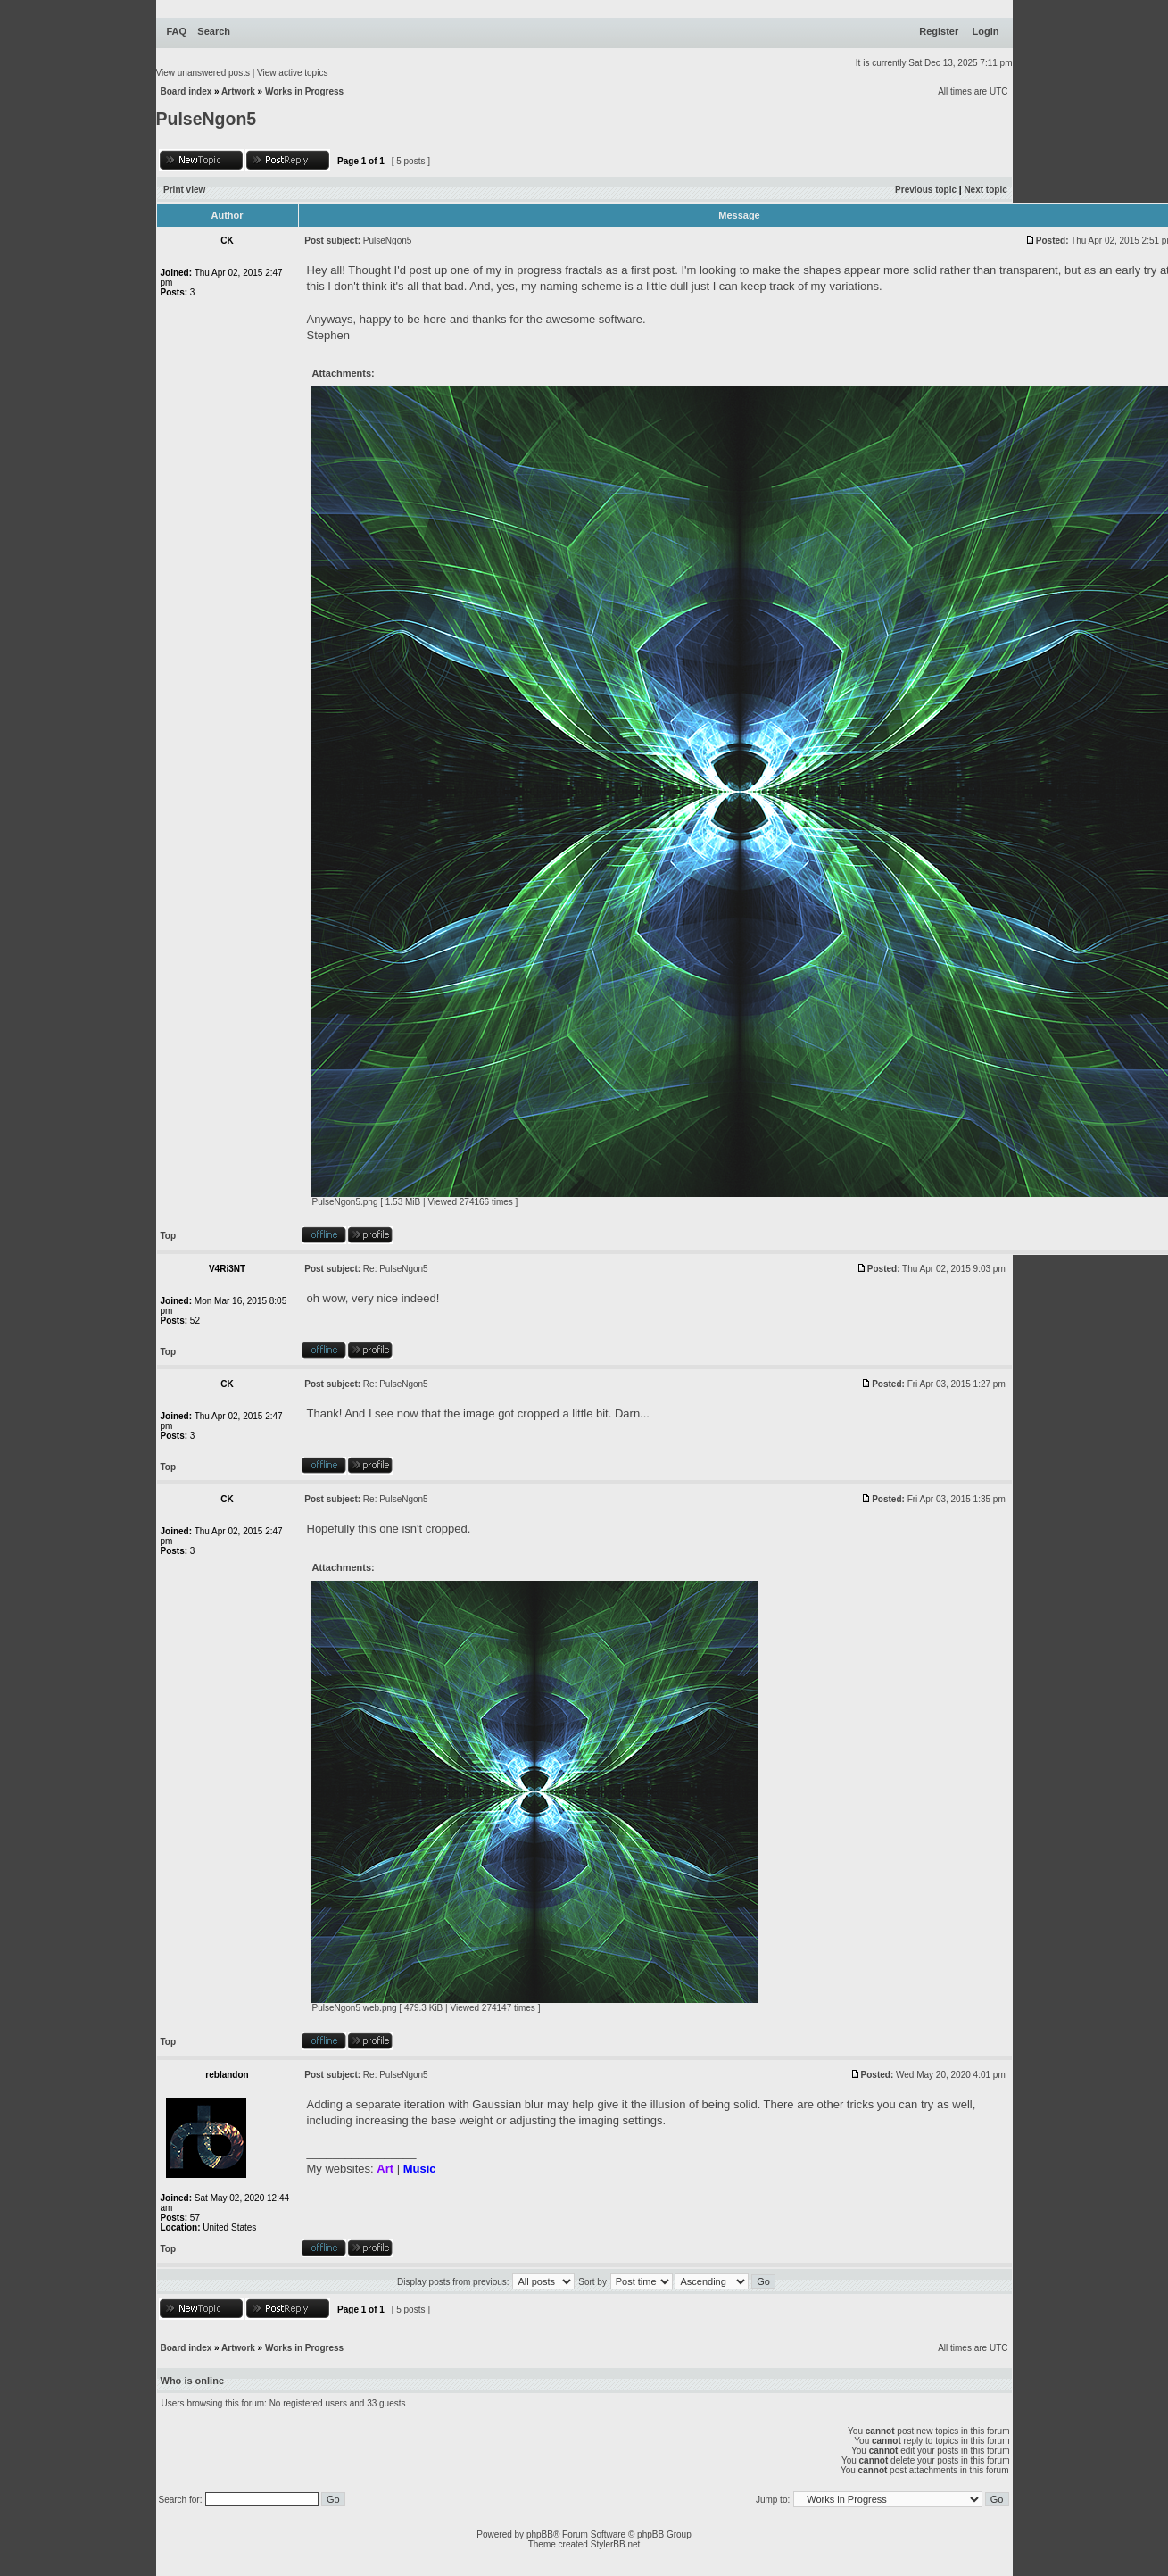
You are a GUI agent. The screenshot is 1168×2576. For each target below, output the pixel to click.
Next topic (985, 190)
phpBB (539, 2534)
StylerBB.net (616, 2544)
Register (938, 31)
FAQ (177, 31)
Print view (184, 190)
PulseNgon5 (206, 119)
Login (986, 31)
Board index (186, 91)
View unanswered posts (203, 73)
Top (169, 1236)
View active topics (292, 73)
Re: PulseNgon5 (395, 1269)
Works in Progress (304, 91)
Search (213, 31)
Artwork (238, 91)
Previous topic (926, 190)
